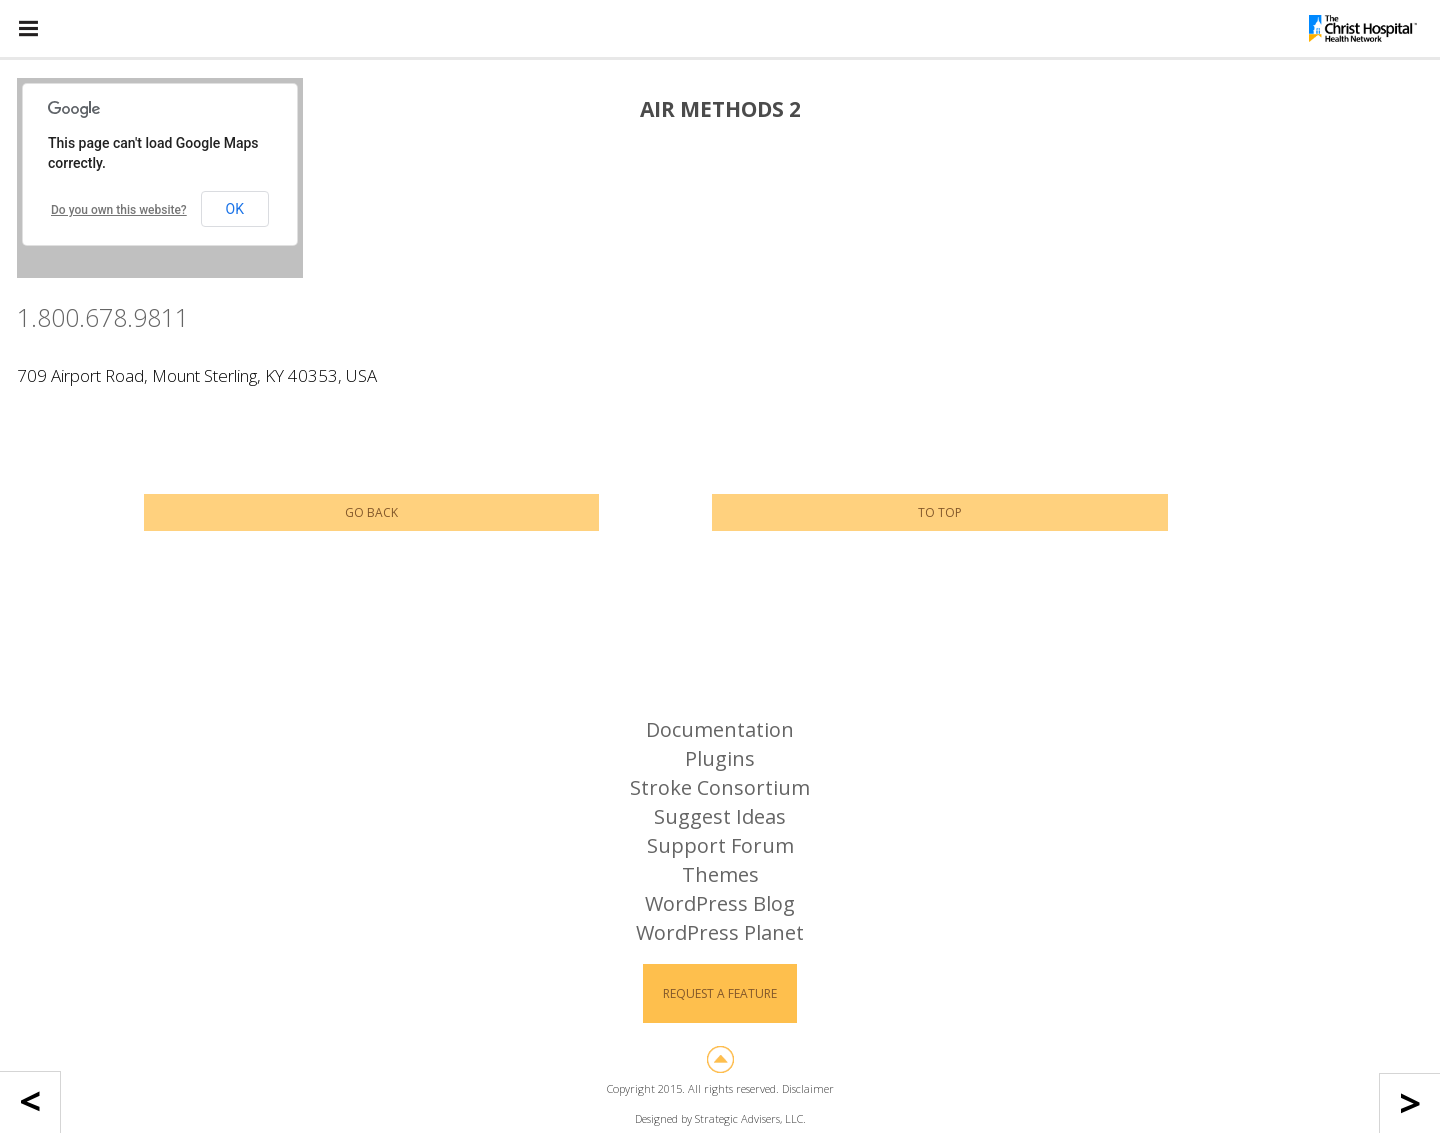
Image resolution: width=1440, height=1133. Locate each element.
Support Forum (720, 845)
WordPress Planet (720, 932)
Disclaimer (808, 1088)
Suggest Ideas (720, 816)
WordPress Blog (720, 903)
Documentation (720, 729)
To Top (940, 512)
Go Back (371, 512)
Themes (720, 874)
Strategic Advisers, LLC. (750, 1118)
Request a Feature (720, 993)
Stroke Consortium (720, 787)
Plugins (720, 758)
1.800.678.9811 (103, 317)
